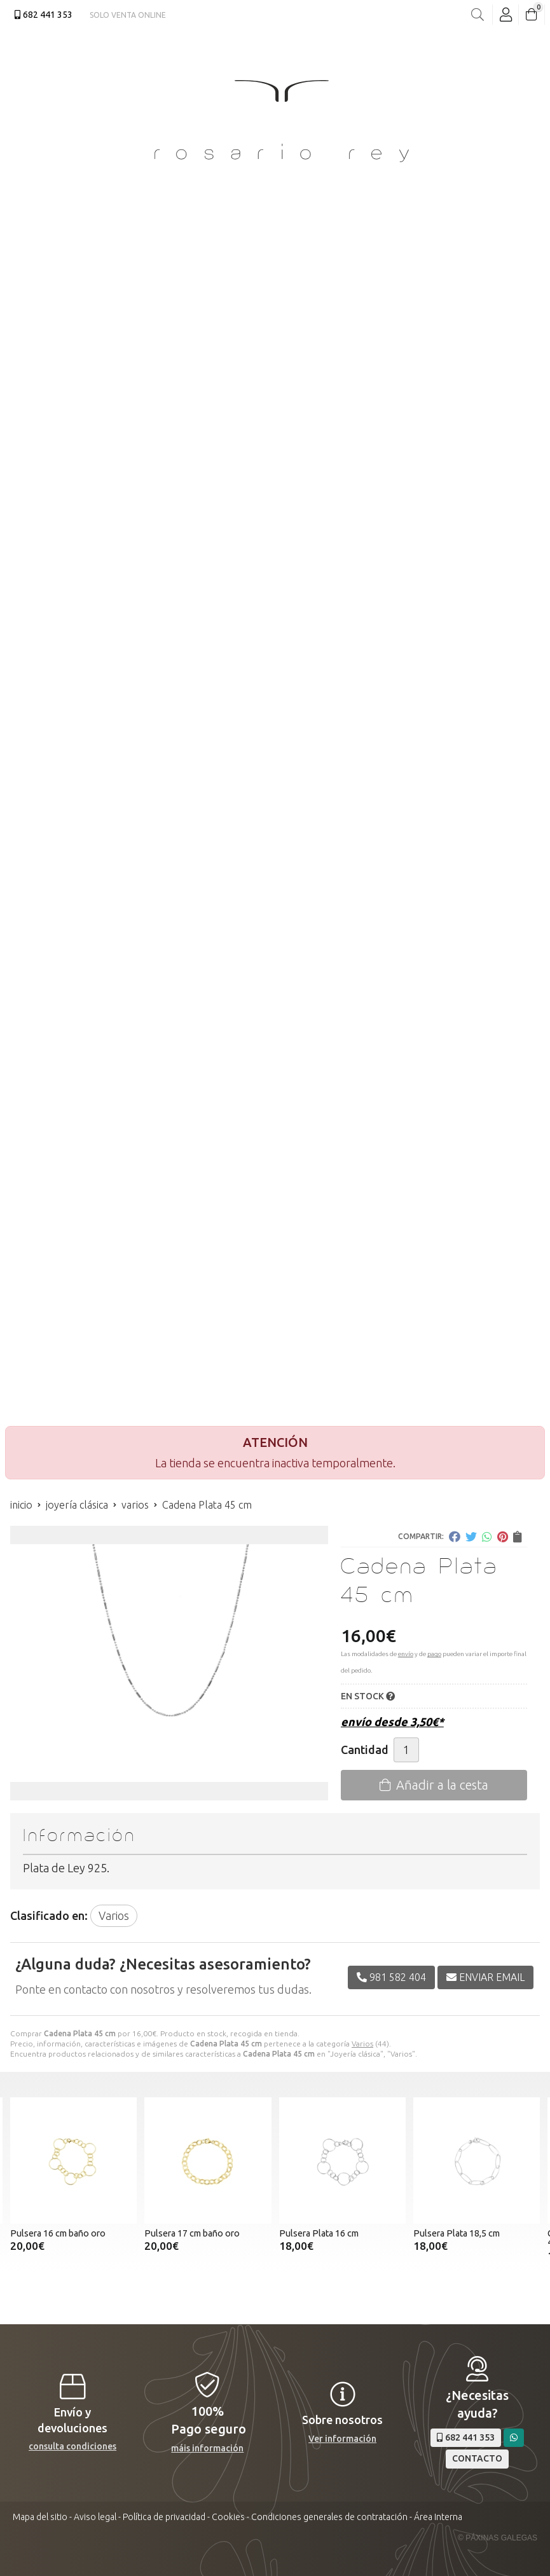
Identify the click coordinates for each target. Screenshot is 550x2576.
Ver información (342, 2439)
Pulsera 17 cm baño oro (192, 2233)
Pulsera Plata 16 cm (319, 2233)
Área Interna (438, 2517)
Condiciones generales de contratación (329, 2517)
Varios (362, 2043)
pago (434, 1653)
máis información (207, 2448)
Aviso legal (95, 2517)
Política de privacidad (164, 2517)
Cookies (228, 2517)
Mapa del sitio (40, 2517)
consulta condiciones (72, 2446)
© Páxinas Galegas (497, 2537)
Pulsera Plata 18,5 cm (456, 2233)
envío (405, 1653)
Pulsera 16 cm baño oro (58, 2233)
